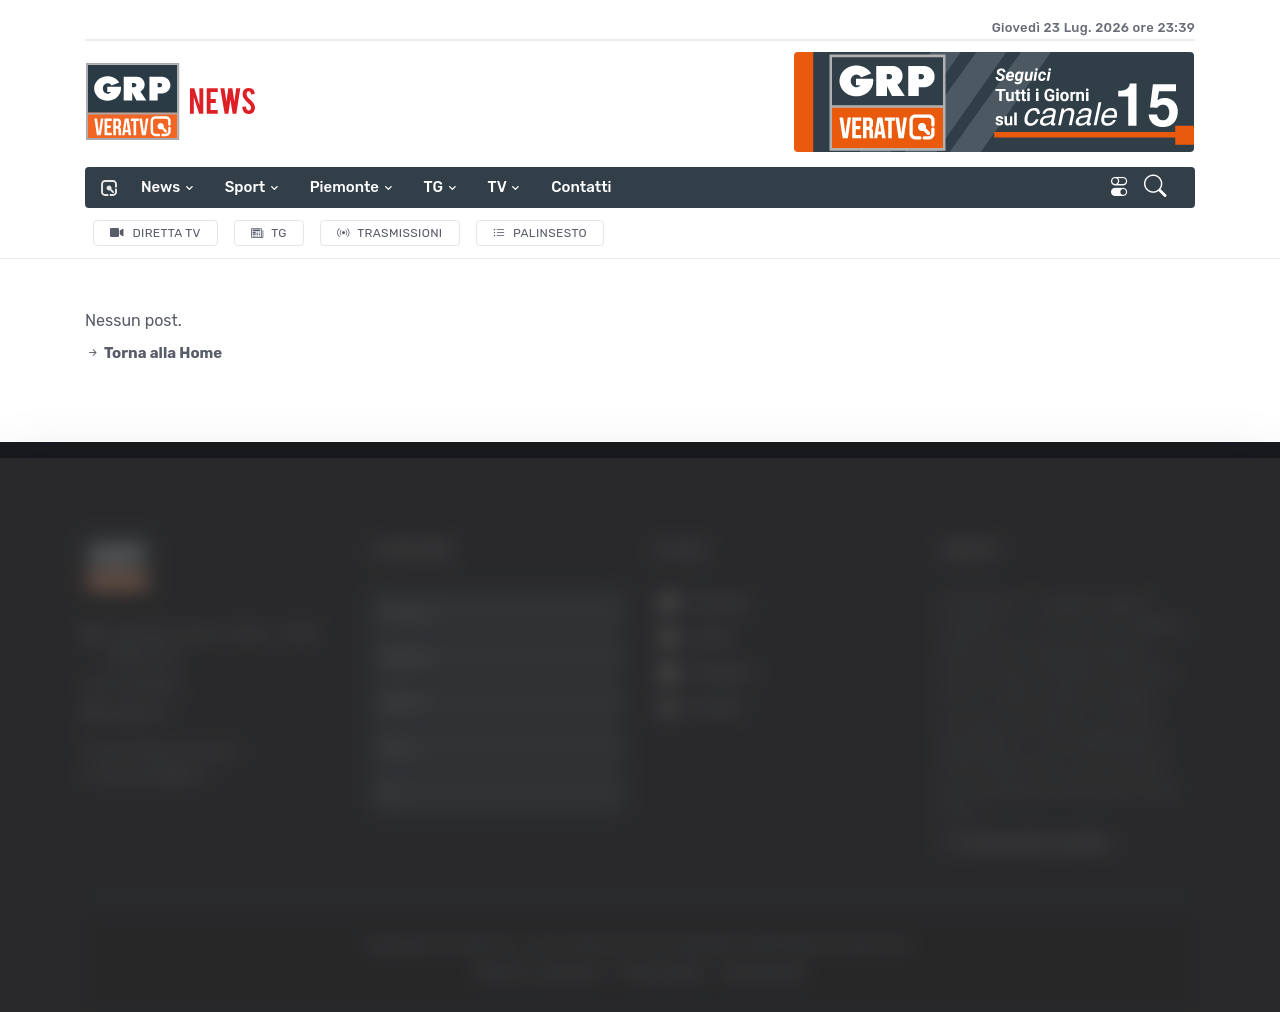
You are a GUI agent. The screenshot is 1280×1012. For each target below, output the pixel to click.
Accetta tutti (1077, 685)
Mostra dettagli (1092, 940)
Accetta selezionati (1076, 751)
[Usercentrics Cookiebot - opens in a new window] (169, 941)
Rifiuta (1077, 816)
